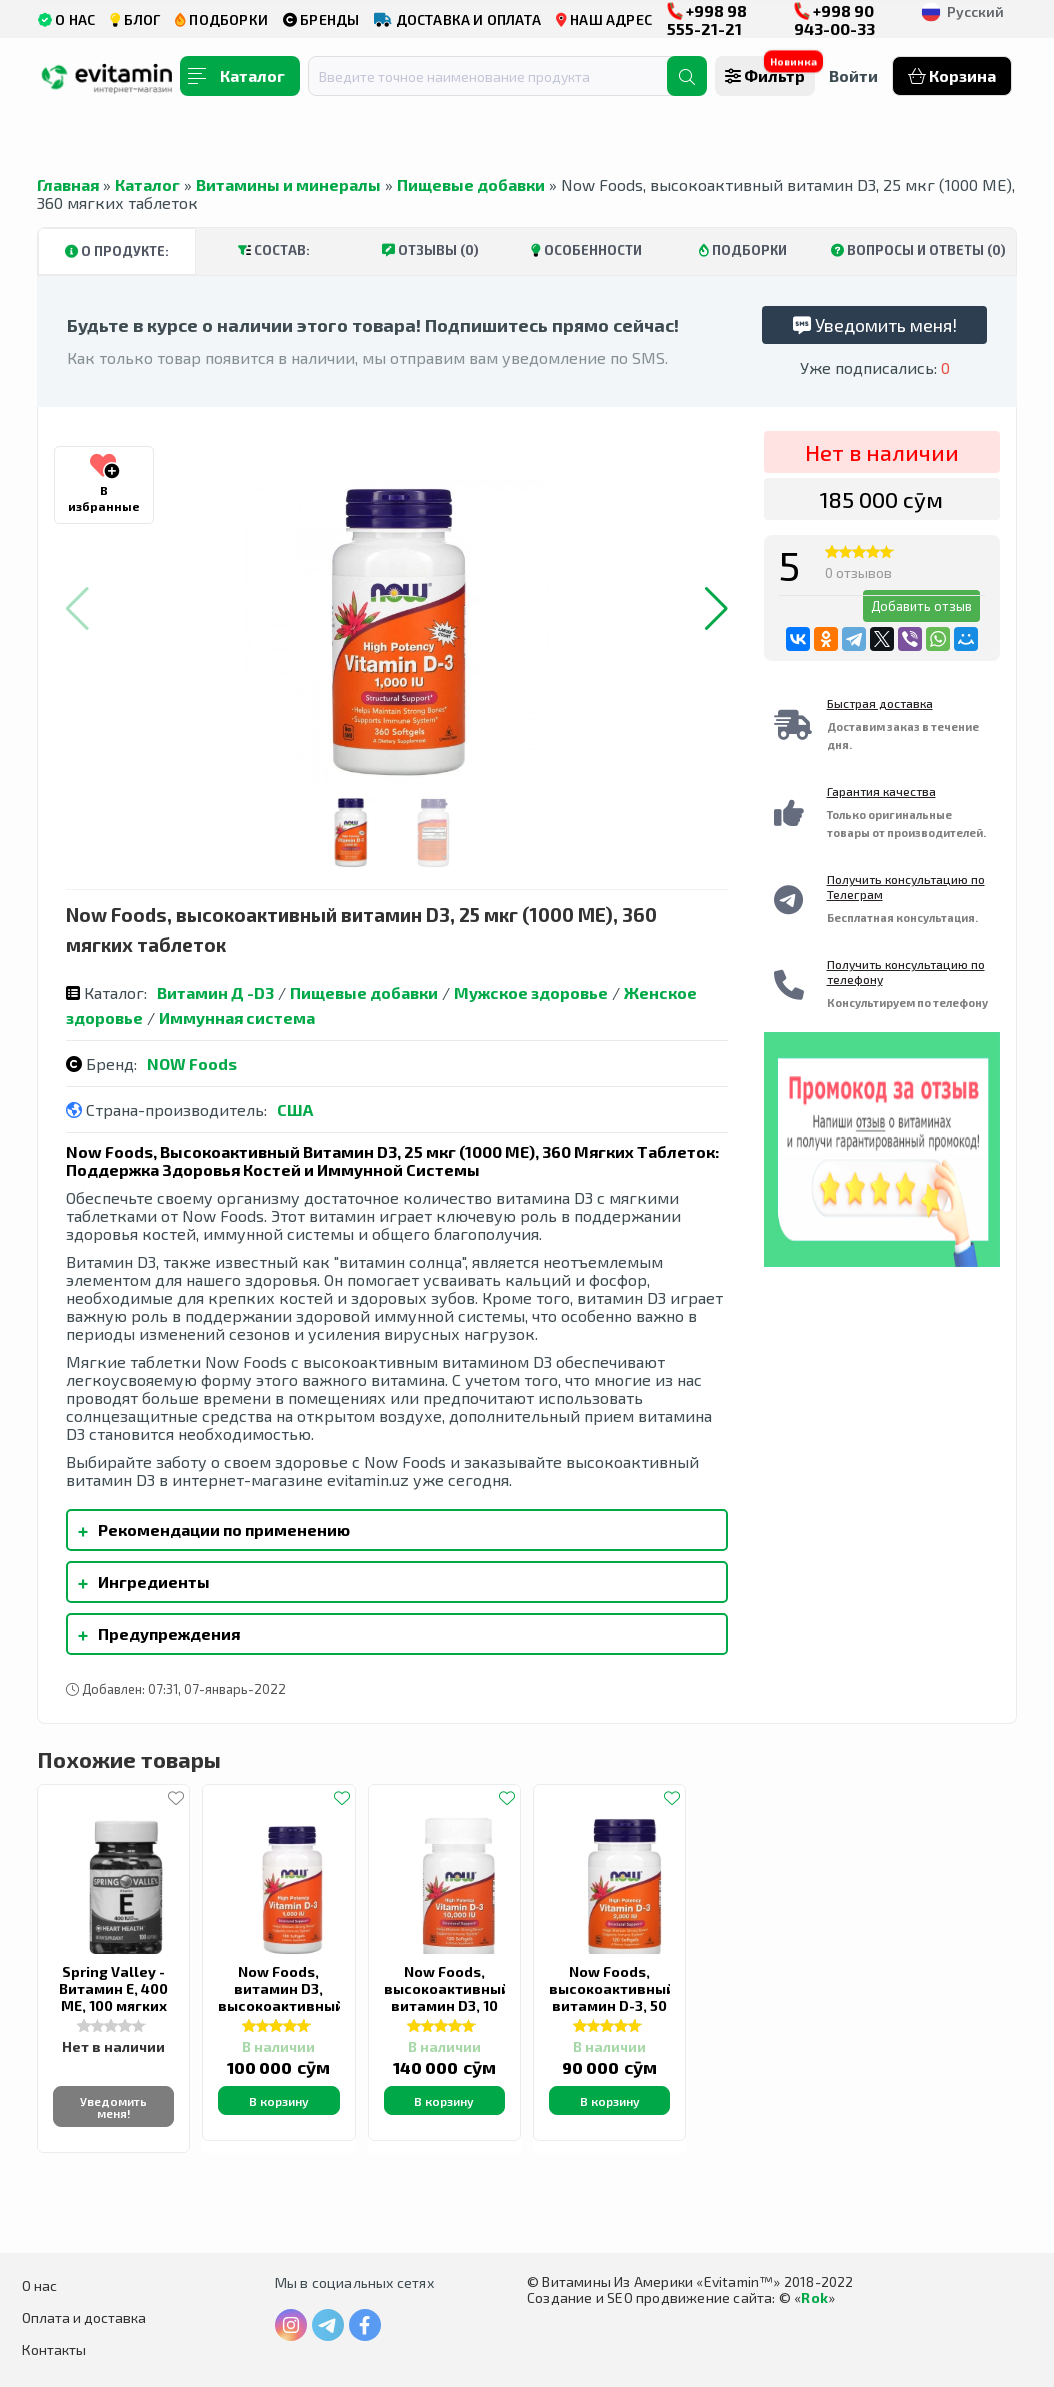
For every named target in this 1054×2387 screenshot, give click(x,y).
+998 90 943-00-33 (834, 19)
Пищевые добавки (471, 184)
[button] (716, 609)
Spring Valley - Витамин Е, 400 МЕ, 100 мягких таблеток (113, 1997)
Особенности (586, 250)
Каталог (147, 184)
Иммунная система (237, 1017)
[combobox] (500, 76)
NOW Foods (192, 1063)
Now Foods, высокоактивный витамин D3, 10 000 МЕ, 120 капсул (447, 2005)
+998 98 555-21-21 (707, 19)
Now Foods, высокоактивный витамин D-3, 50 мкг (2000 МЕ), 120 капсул (612, 2005)
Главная (68, 184)
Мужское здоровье (531, 992)
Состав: (274, 250)
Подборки (743, 250)
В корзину (279, 2101)
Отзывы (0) (430, 250)
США (295, 1109)
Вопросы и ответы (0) (918, 250)
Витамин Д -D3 (215, 992)
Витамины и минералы (288, 184)
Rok (814, 2297)
